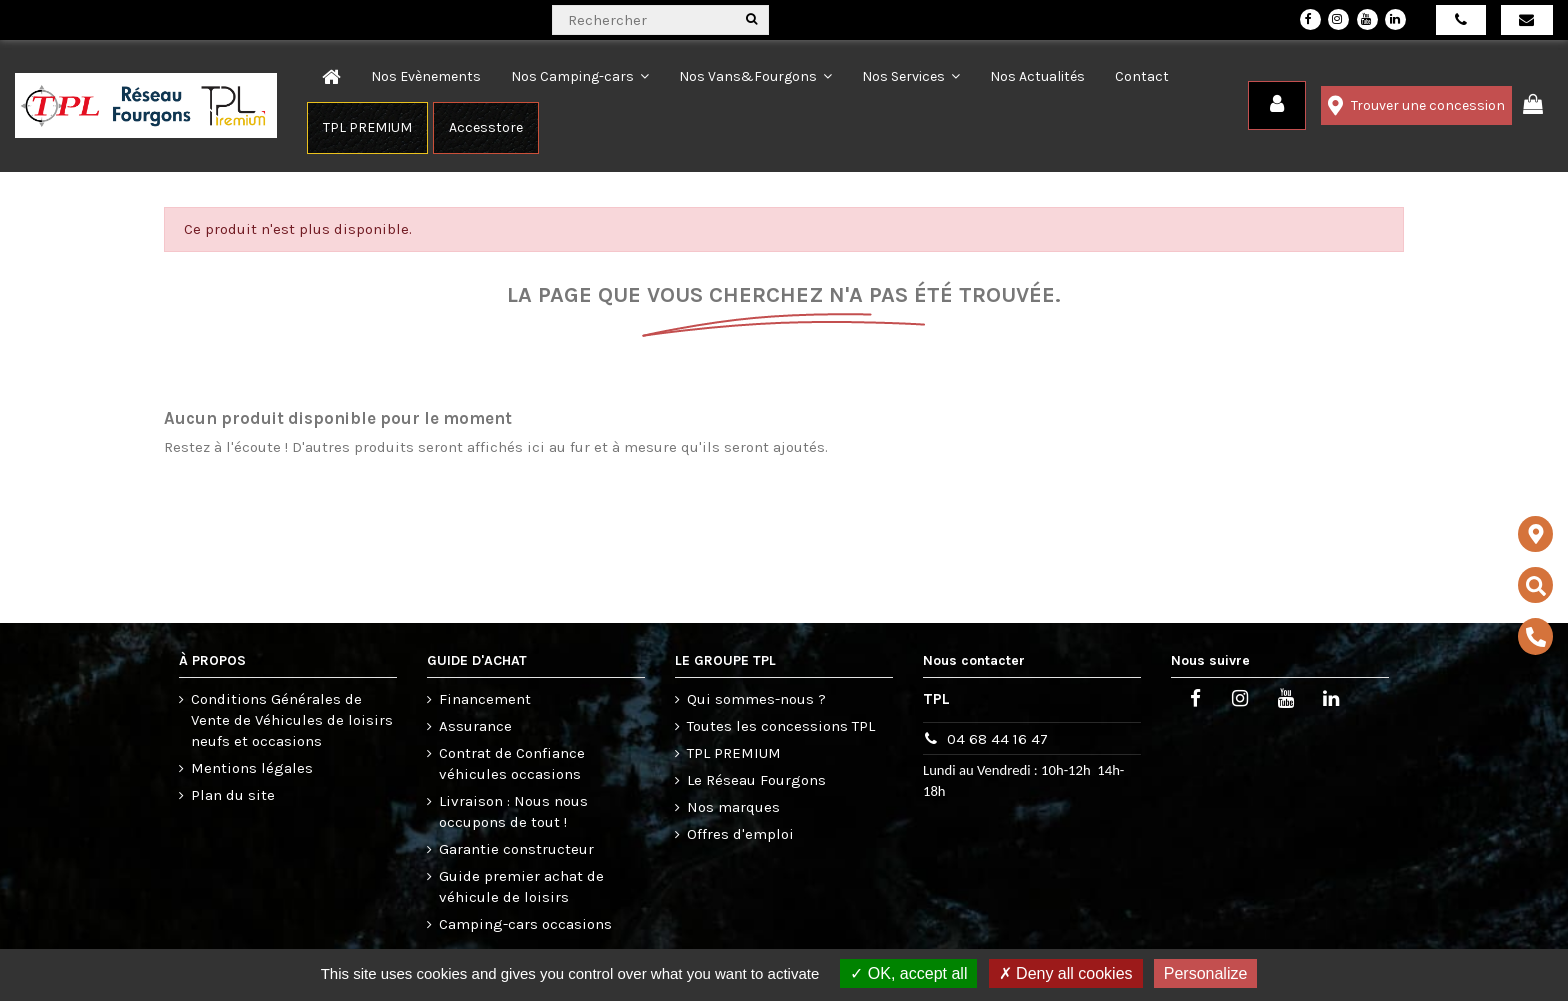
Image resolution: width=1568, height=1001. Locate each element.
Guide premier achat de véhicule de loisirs (521, 886)
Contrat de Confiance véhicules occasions (512, 763)
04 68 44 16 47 (997, 739)
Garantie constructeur (516, 849)
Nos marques (733, 807)
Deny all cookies (1066, 973)
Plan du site (233, 795)
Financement (485, 699)
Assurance (475, 726)
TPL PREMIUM (734, 753)
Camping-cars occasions (525, 924)
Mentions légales (252, 768)
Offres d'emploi (740, 834)
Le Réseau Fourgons (756, 780)
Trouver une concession (1416, 105)
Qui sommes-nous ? (756, 699)
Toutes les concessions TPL (781, 726)
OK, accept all (908, 973)
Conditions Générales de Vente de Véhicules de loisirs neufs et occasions (292, 720)
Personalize (1206, 973)
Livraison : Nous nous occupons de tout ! (513, 811)
